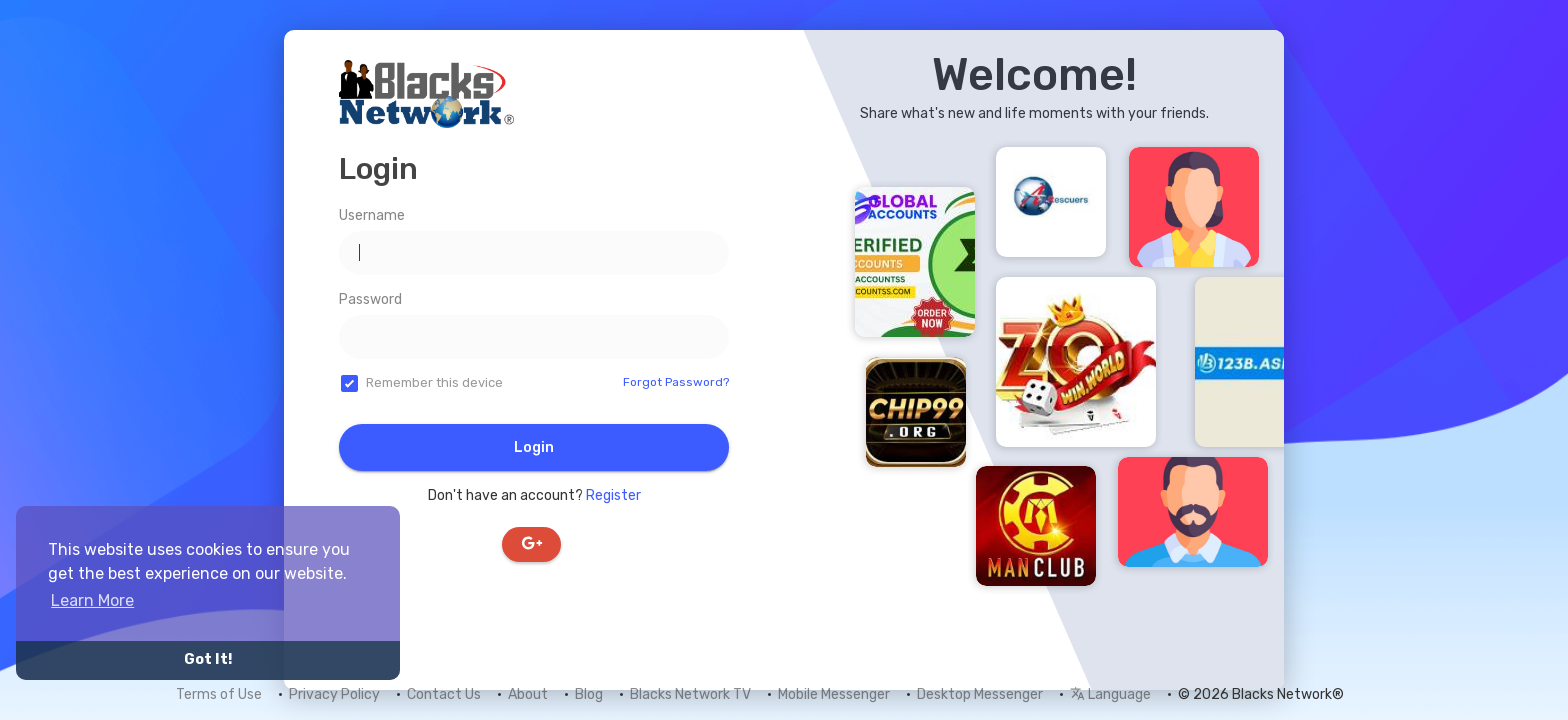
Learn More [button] (92, 600)
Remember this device (434, 382)
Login (534, 447)
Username (372, 215)
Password (370, 299)
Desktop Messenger (980, 694)
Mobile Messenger (834, 694)
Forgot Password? (676, 382)
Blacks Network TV (690, 694)
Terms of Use (219, 694)
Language (1110, 694)
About (528, 694)
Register (613, 495)
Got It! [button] (208, 659)
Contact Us (444, 694)
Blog (589, 694)
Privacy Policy (334, 694)
